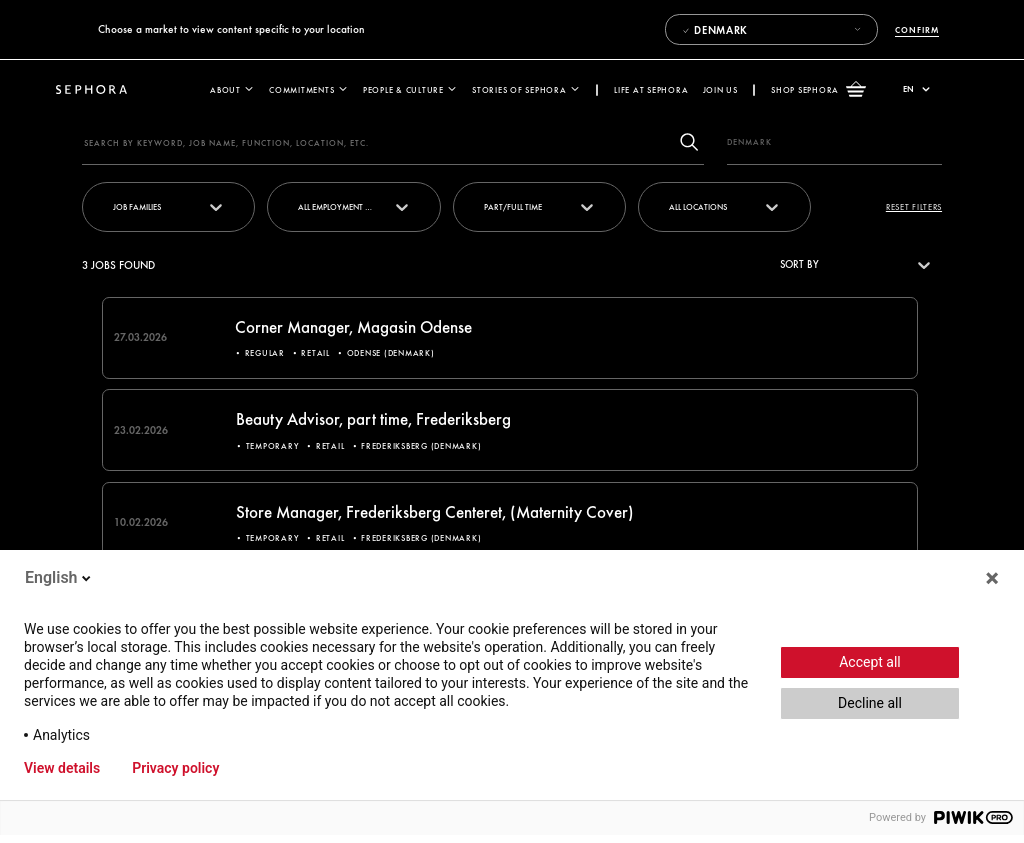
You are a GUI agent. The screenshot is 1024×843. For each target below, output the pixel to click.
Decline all (870, 703)
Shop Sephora (818, 90)
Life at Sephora (651, 89)
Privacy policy (175, 768)
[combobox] (670, 207)
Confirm (916, 29)
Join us (720, 89)
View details (62, 768)
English (59, 577)
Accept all (870, 662)
